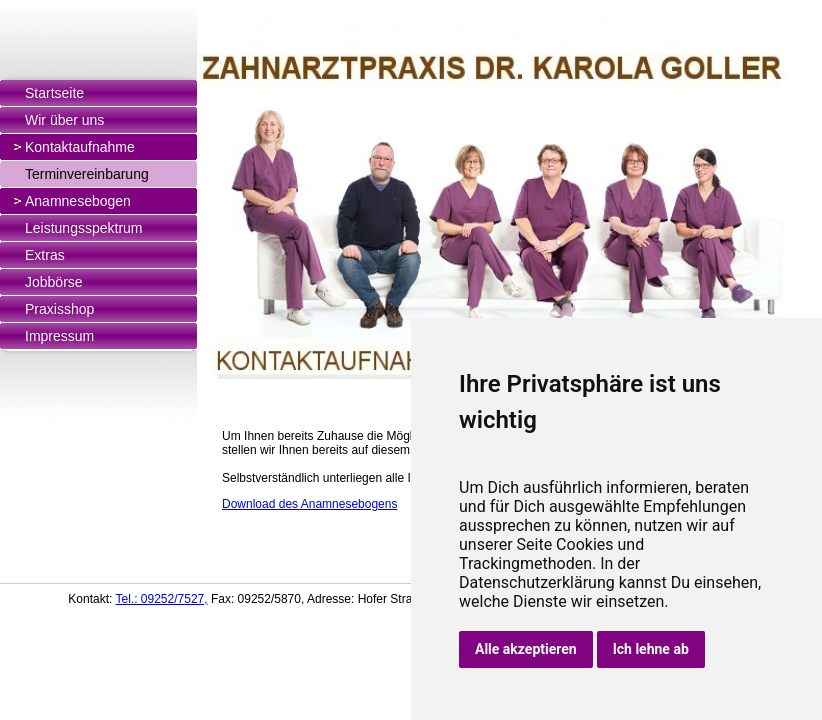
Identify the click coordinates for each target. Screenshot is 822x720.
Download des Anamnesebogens (309, 504)
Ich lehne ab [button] (651, 649)
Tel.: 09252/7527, (161, 599)
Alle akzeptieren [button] (526, 649)
